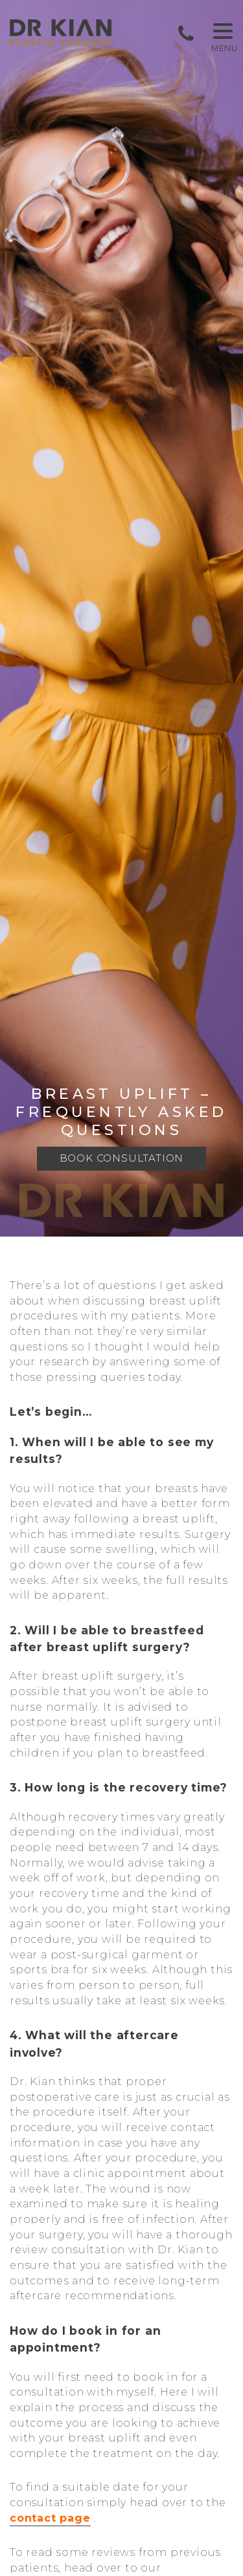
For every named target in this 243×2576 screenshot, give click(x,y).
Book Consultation (122, 1159)
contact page (50, 2519)
